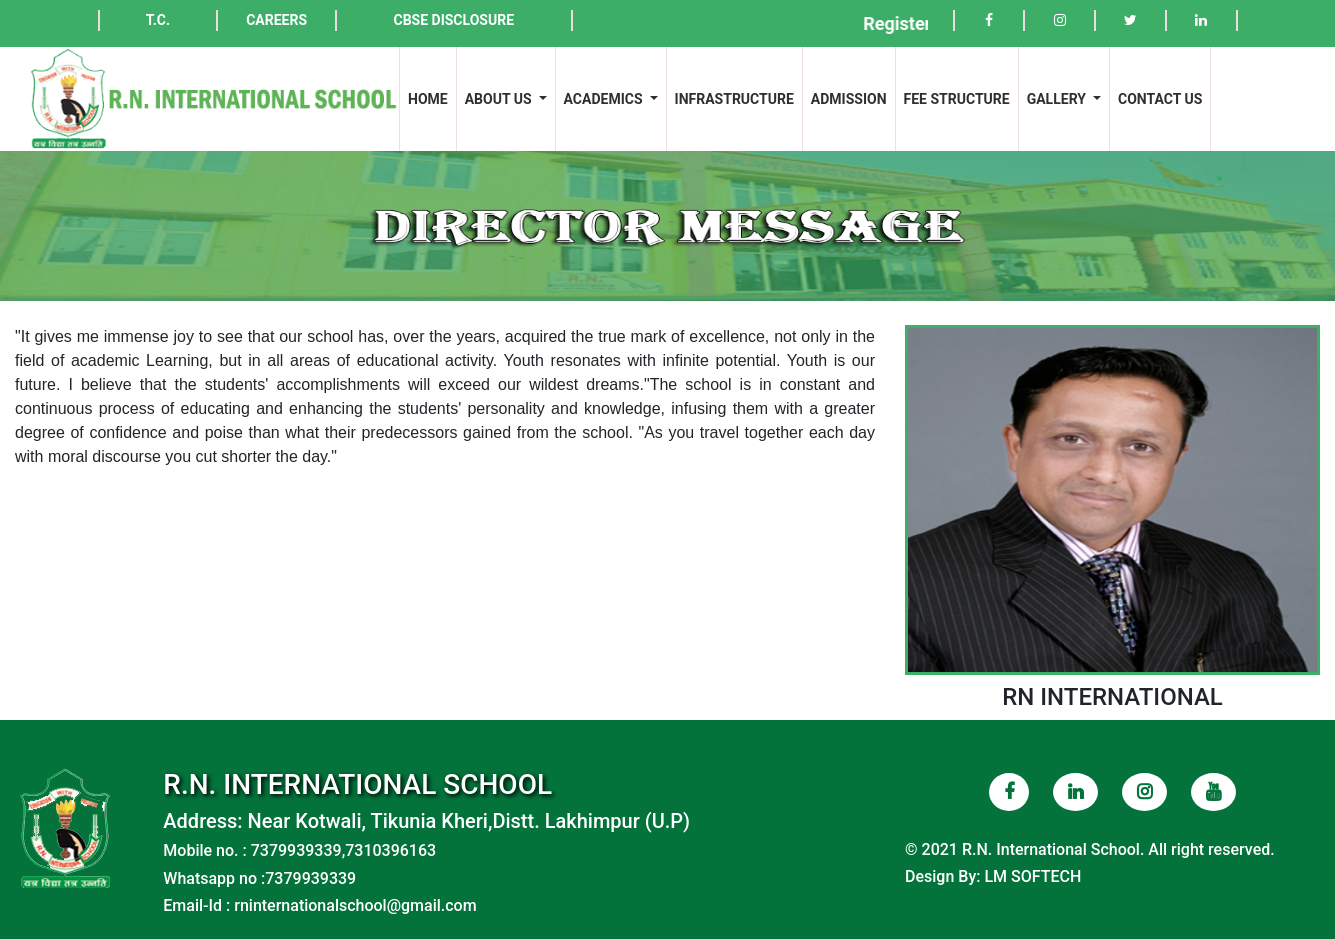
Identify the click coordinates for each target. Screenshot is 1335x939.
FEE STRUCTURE (957, 99)
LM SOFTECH (1032, 876)
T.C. (158, 20)
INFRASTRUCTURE (734, 99)
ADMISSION (849, 99)
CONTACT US (1160, 99)
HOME (432, 97)
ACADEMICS (605, 99)
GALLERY (1058, 99)
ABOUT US (500, 99)
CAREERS (276, 20)
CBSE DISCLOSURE (453, 20)
